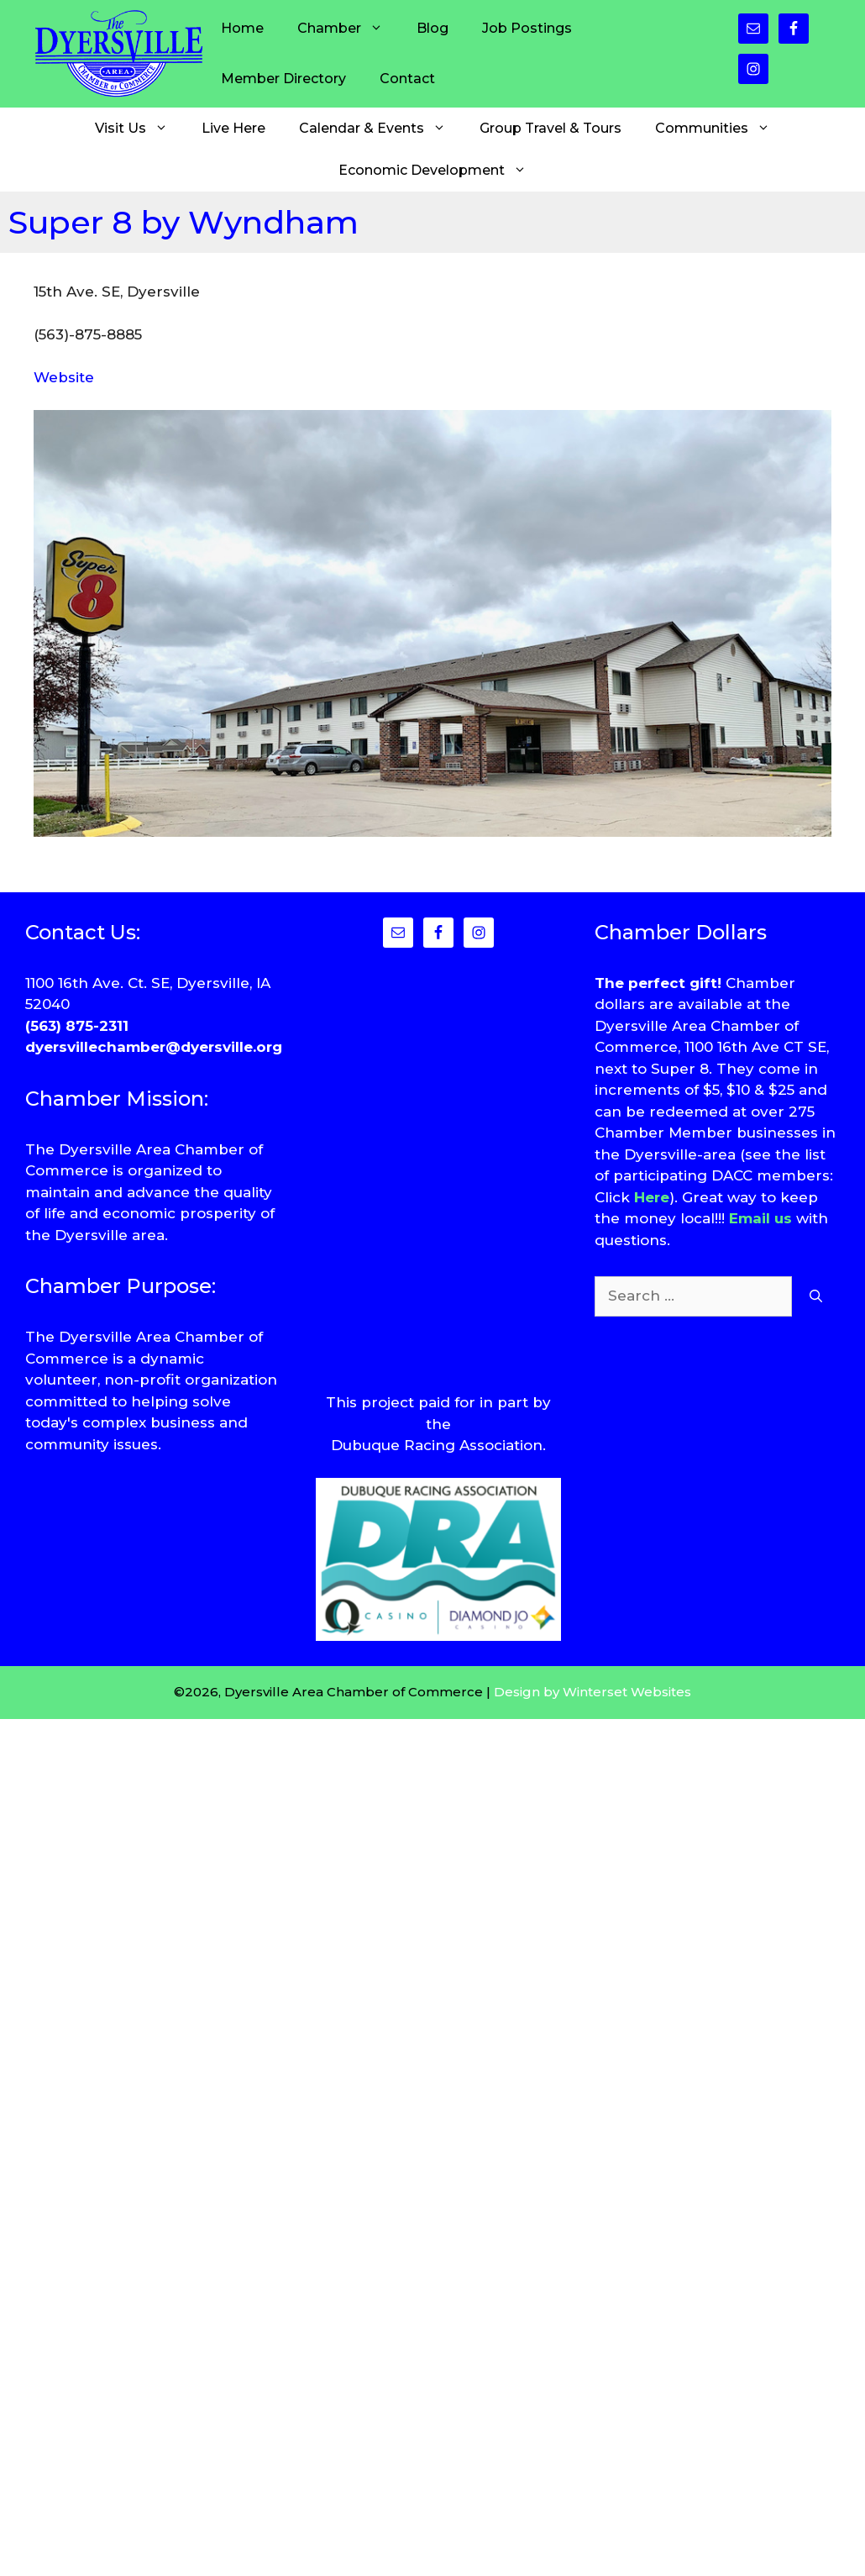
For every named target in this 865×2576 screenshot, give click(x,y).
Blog (432, 28)
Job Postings (527, 28)
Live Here (233, 128)
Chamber (348, 28)
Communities (721, 129)
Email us (760, 1218)
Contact (407, 79)
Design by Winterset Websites (592, 1692)
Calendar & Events (381, 129)
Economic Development (440, 171)
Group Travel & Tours (550, 128)
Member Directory (283, 79)
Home (242, 28)
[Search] (816, 1296)
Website (64, 377)
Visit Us (140, 129)
